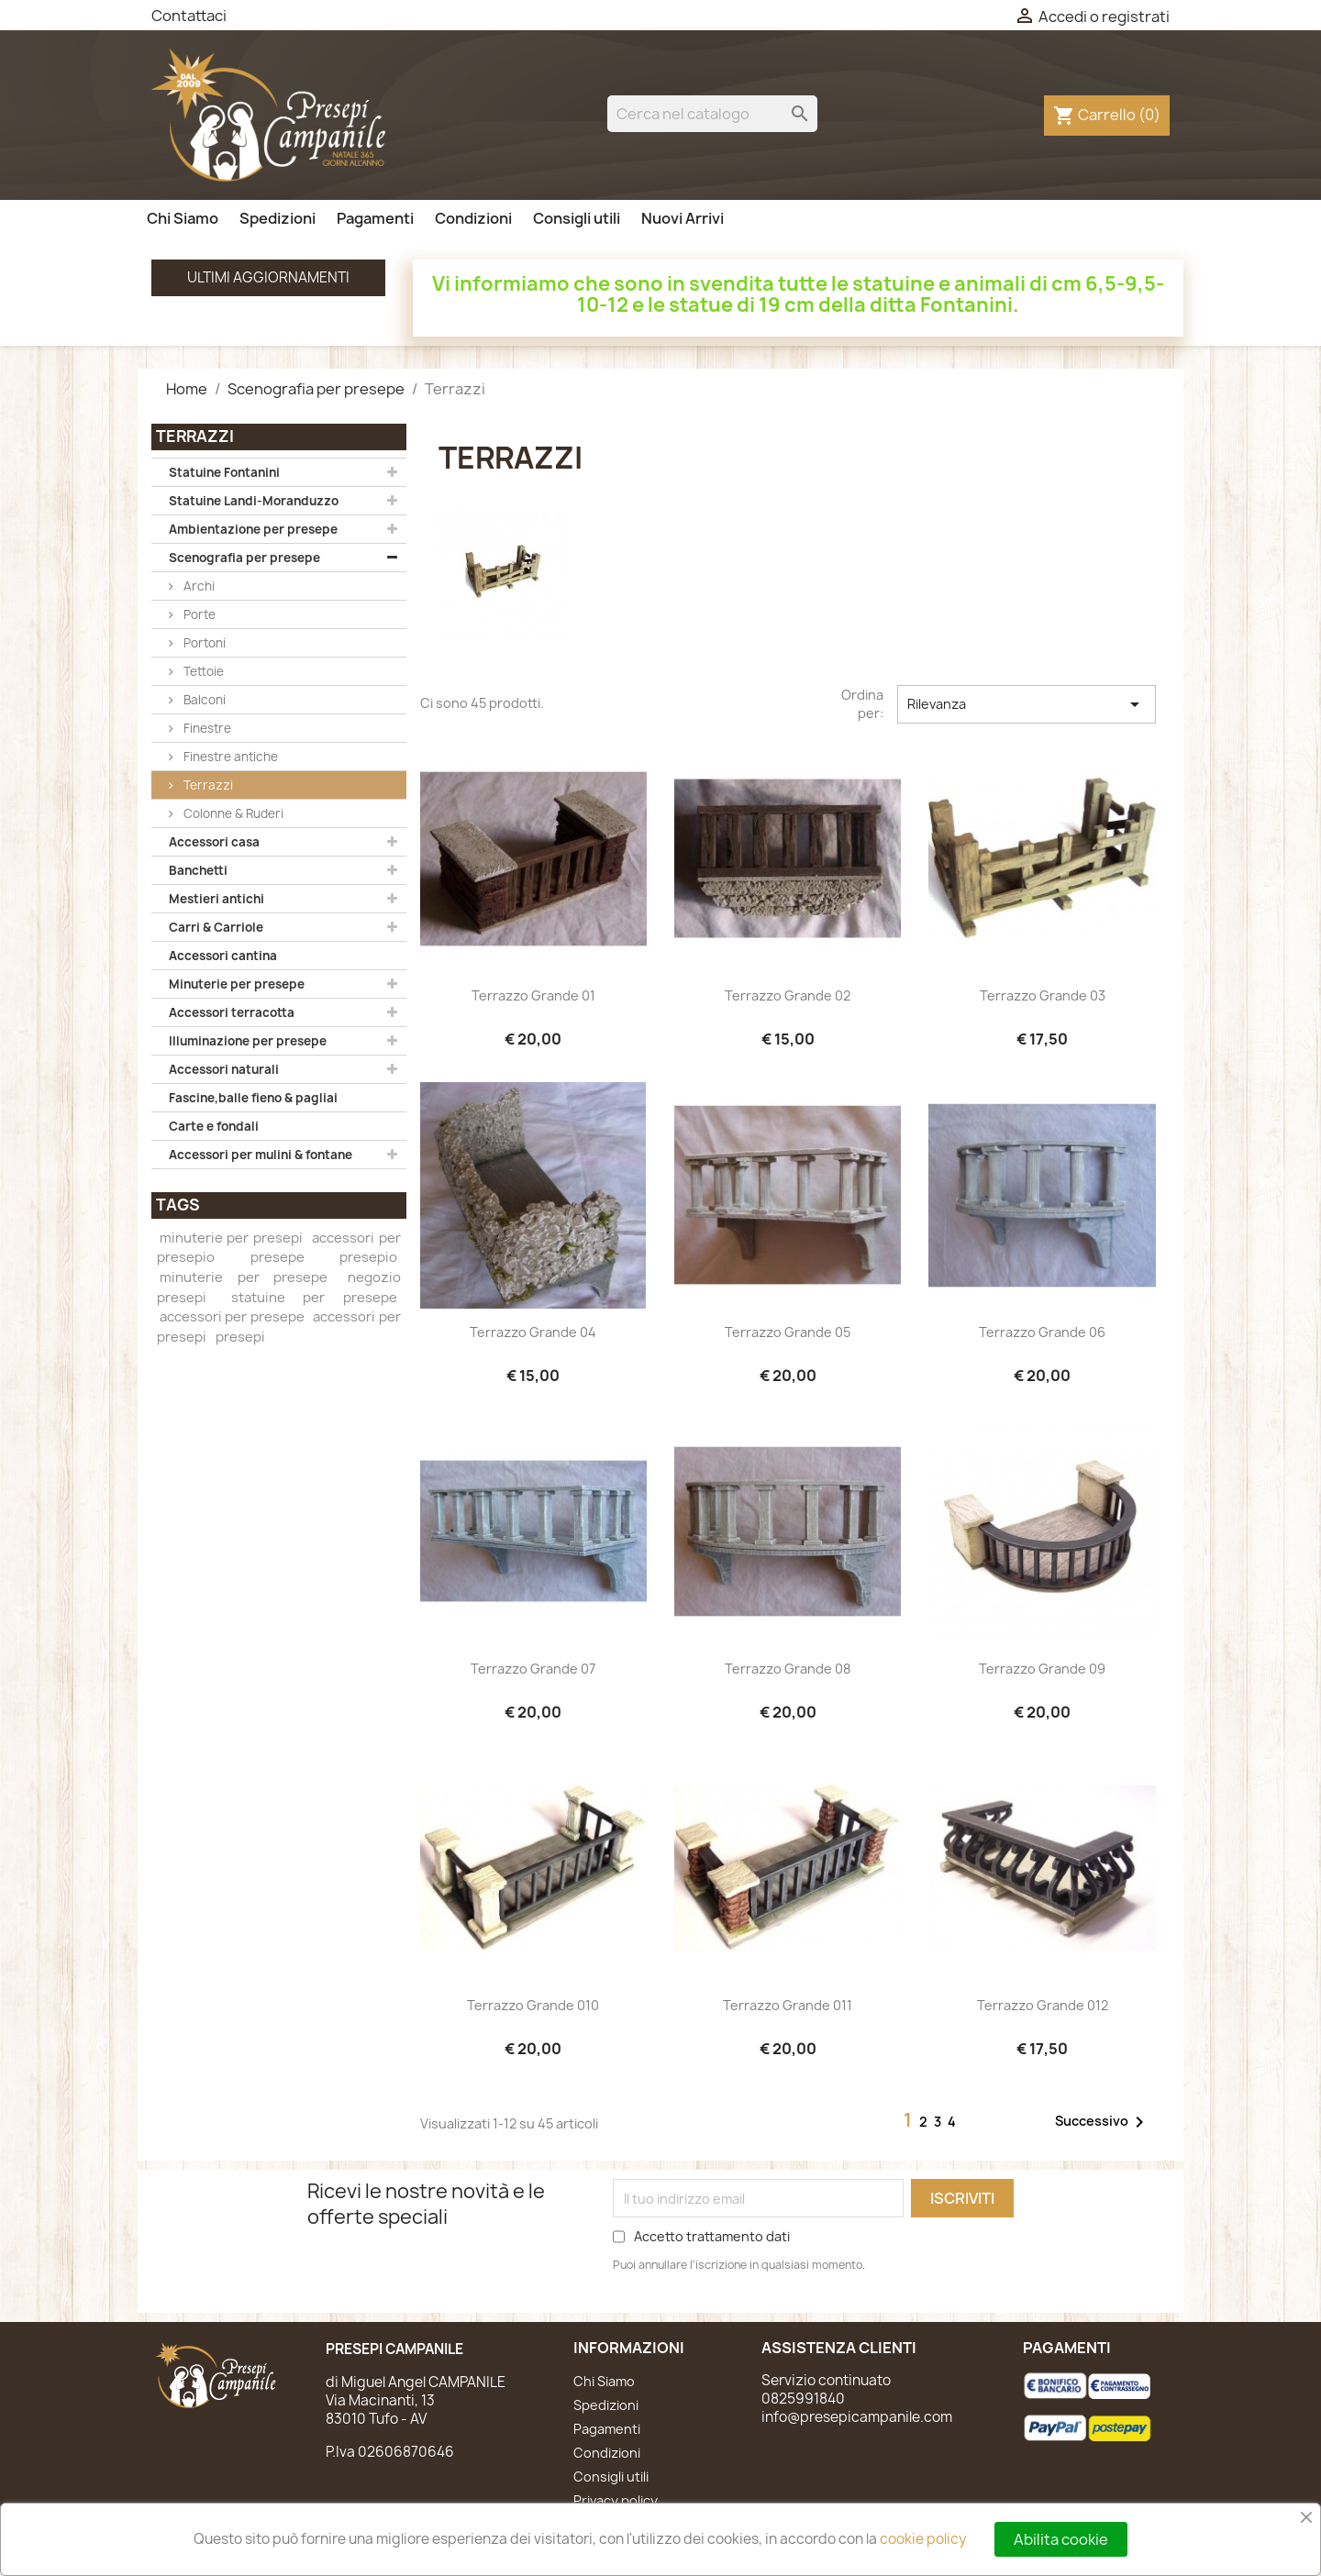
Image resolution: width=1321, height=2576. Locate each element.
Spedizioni (277, 218)
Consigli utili (576, 218)
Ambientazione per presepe (253, 529)
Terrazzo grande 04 (533, 1332)
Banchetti (198, 870)
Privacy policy (615, 2500)
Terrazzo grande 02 (787, 995)
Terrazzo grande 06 (1042, 1332)
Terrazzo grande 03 (1042, 995)
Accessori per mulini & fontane (260, 1154)
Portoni (203, 643)
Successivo (1102, 2122)
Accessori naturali (224, 1069)
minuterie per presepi (231, 1238)
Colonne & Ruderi (232, 813)
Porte (198, 614)
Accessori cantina (223, 955)
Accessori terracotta (231, 1012)
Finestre (206, 728)
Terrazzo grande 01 (533, 995)
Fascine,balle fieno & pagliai (253, 1097)
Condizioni (473, 218)
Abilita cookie (1061, 2539)
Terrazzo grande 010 (533, 2005)
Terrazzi (207, 785)
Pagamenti (375, 218)
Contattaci (189, 16)
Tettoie (202, 671)
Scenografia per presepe (244, 557)
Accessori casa (214, 842)
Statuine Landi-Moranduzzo (254, 500)
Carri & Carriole (216, 927)
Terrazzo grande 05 (787, 1332)
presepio (368, 1257)
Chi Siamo (182, 218)
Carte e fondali (214, 1126)
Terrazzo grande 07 (533, 1668)
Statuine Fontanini (224, 472)
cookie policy (923, 2538)
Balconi (203, 699)
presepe (277, 1257)
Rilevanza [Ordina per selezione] (1026, 704)
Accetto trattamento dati (712, 2236)
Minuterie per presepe (237, 984)
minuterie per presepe (243, 1277)
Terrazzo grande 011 (787, 2005)
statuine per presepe (314, 1297)
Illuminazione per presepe (248, 1041)
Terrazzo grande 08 (787, 1668)
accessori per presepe (232, 1317)
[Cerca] (712, 113)
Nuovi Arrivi (682, 218)
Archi (198, 586)
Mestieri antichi (216, 898)
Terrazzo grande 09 (1042, 1668)
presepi (240, 1337)
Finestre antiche (229, 756)
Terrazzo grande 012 (1042, 2005)
